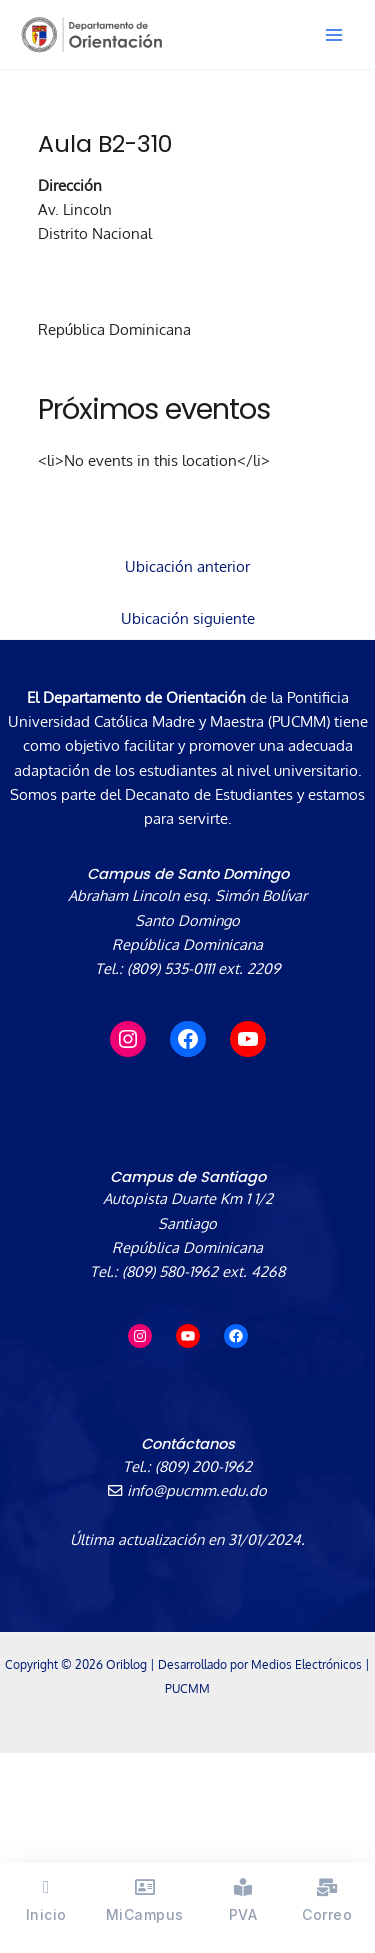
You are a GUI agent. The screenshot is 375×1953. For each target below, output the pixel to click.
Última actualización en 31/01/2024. (187, 1539)
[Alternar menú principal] (334, 35)
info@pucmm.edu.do (187, 1490)
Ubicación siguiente (188, 618)
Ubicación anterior (187, 566)
